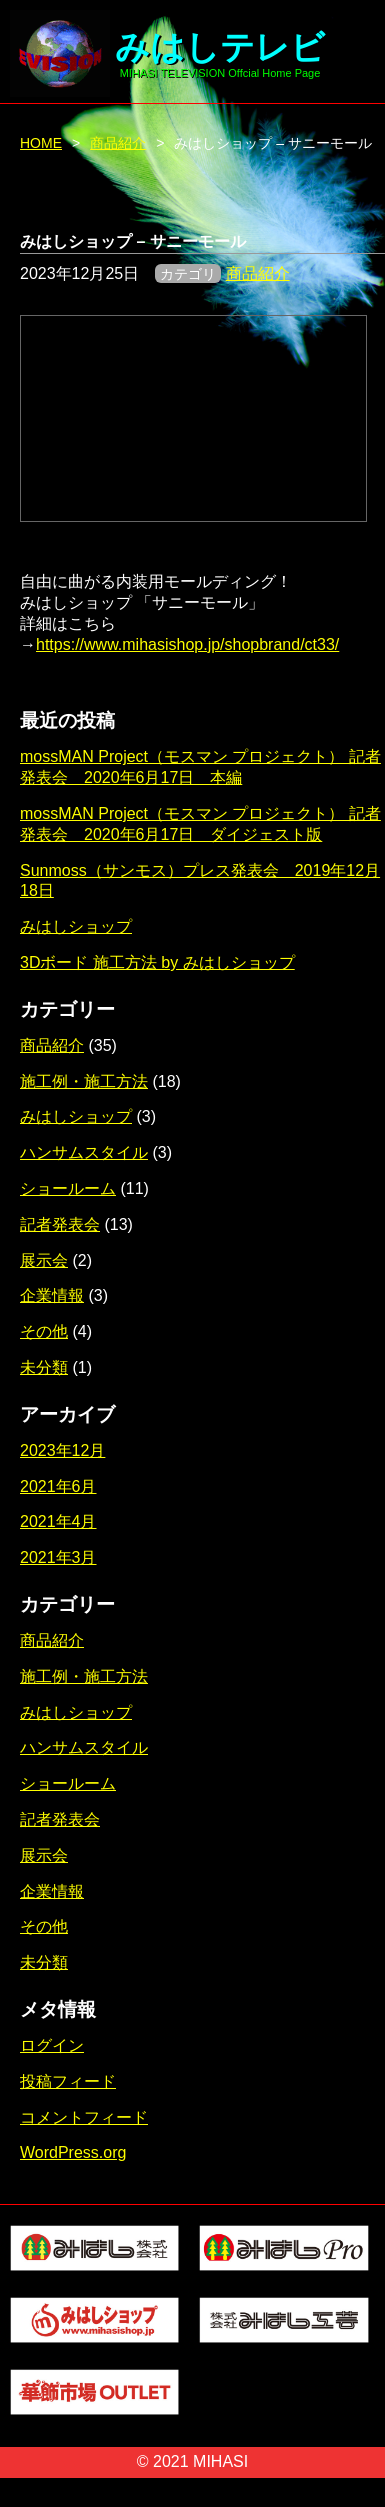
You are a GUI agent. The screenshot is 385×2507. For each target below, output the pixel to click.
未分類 (44, 1367)
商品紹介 (118, 143)
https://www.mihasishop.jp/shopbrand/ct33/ (187, 644)
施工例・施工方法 (84, 1081)
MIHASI (220, 2461)
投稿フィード (68, 2081)
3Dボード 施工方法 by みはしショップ (157, 962)
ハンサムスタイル (84, 1152)
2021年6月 (58, 1486)
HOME (41, 143)
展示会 (44, 1260)
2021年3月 (58, 1557)
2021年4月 (58, 1521)
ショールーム (68, 1188)
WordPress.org (73, 2152)
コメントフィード (84, 2117)
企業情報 (52, 1295)
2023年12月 (62, 1450)
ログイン (52, 2045)
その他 (44, 1331)
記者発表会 (60, 1224)
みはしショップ (76, 926)
